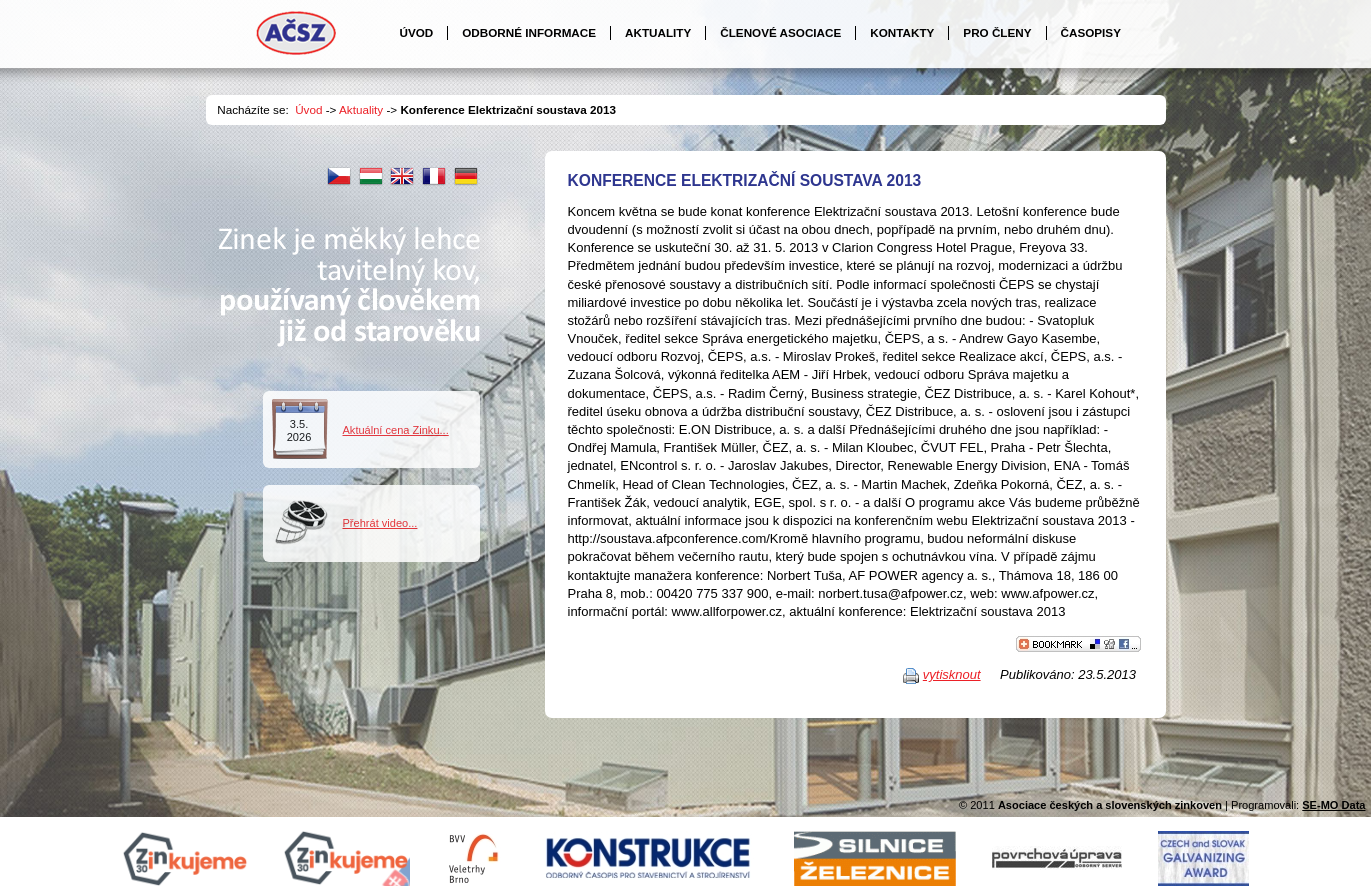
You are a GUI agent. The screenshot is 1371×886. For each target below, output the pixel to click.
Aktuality (361, 109)
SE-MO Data (1333, 805)
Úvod (308, 109)
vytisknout (952, 674)
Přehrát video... (380, 523)
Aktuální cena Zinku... (396, 430)
